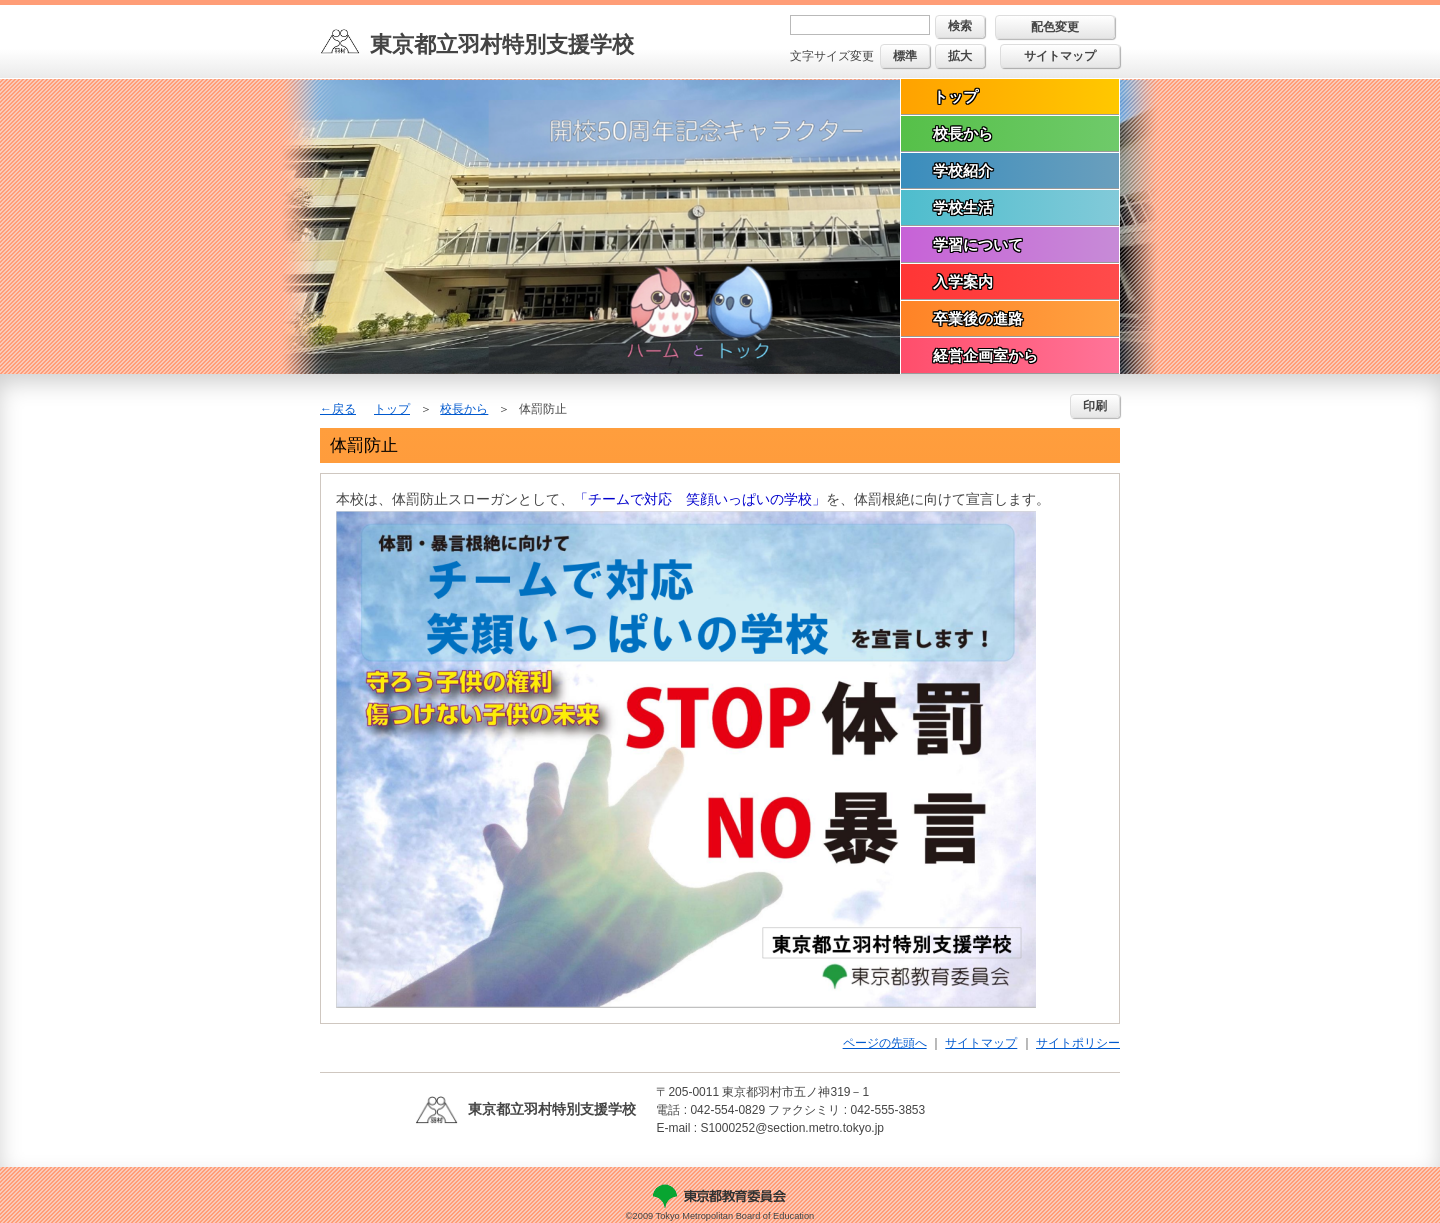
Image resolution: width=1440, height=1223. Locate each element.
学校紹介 (963, 170)
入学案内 (963, 281)
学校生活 (963, 207)
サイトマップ (1060, 56)
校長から (963, 133)
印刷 (1095, 406)
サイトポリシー (1078, 1043)
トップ (955, 96)
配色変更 (1055, 27)
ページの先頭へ (885, 1043)
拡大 (960, 56)
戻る (344, 409)
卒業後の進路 (978, 318)
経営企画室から (985, 355)
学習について (978, 244)
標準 (905, 56)
